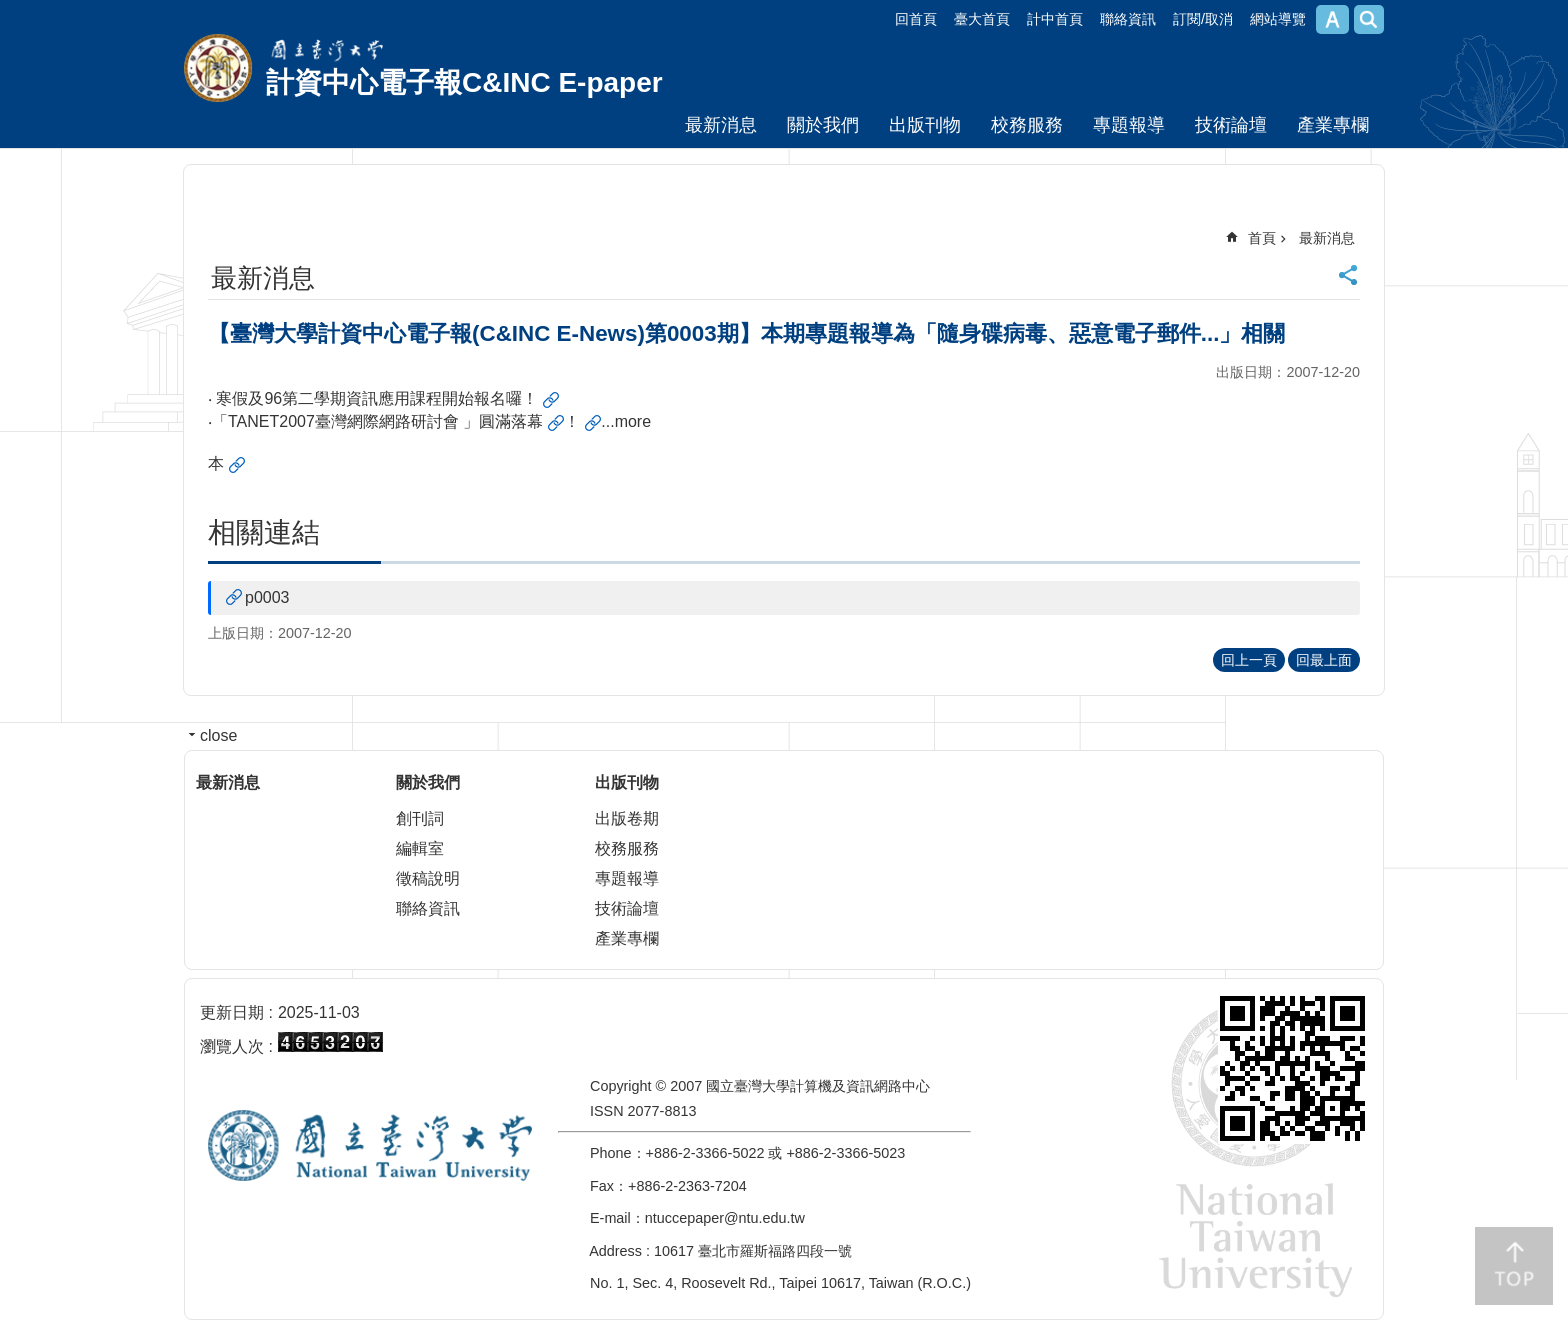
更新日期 (232, 1012)
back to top (1514, 1266)
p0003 (267, 597)
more (633, 421)
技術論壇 (1231, 125)
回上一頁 (1249, 660)
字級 (1332, 19)
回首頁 (916, 19)
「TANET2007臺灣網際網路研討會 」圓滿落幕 (377, 421)
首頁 (1262, 238)
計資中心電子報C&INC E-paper (464, 82)
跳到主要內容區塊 (10, 10)
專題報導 (1129, 125)
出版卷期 (627, 818)
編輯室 (420, 848)
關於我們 (823, 125)
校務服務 (1027, 125)
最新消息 (721, 125)
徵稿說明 (428, 878)
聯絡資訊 (1128, 19)
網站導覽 (1278, 19)
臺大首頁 (982, 19)
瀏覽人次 (232, 1046)
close (218, 735)
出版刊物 (925, 125)
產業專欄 (1333, 125)
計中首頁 (1055, 19)
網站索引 (1369, 19)
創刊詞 (420, 818)
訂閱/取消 (1203, 19)
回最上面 (1324, 660)
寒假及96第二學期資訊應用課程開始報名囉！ (377, 398)
